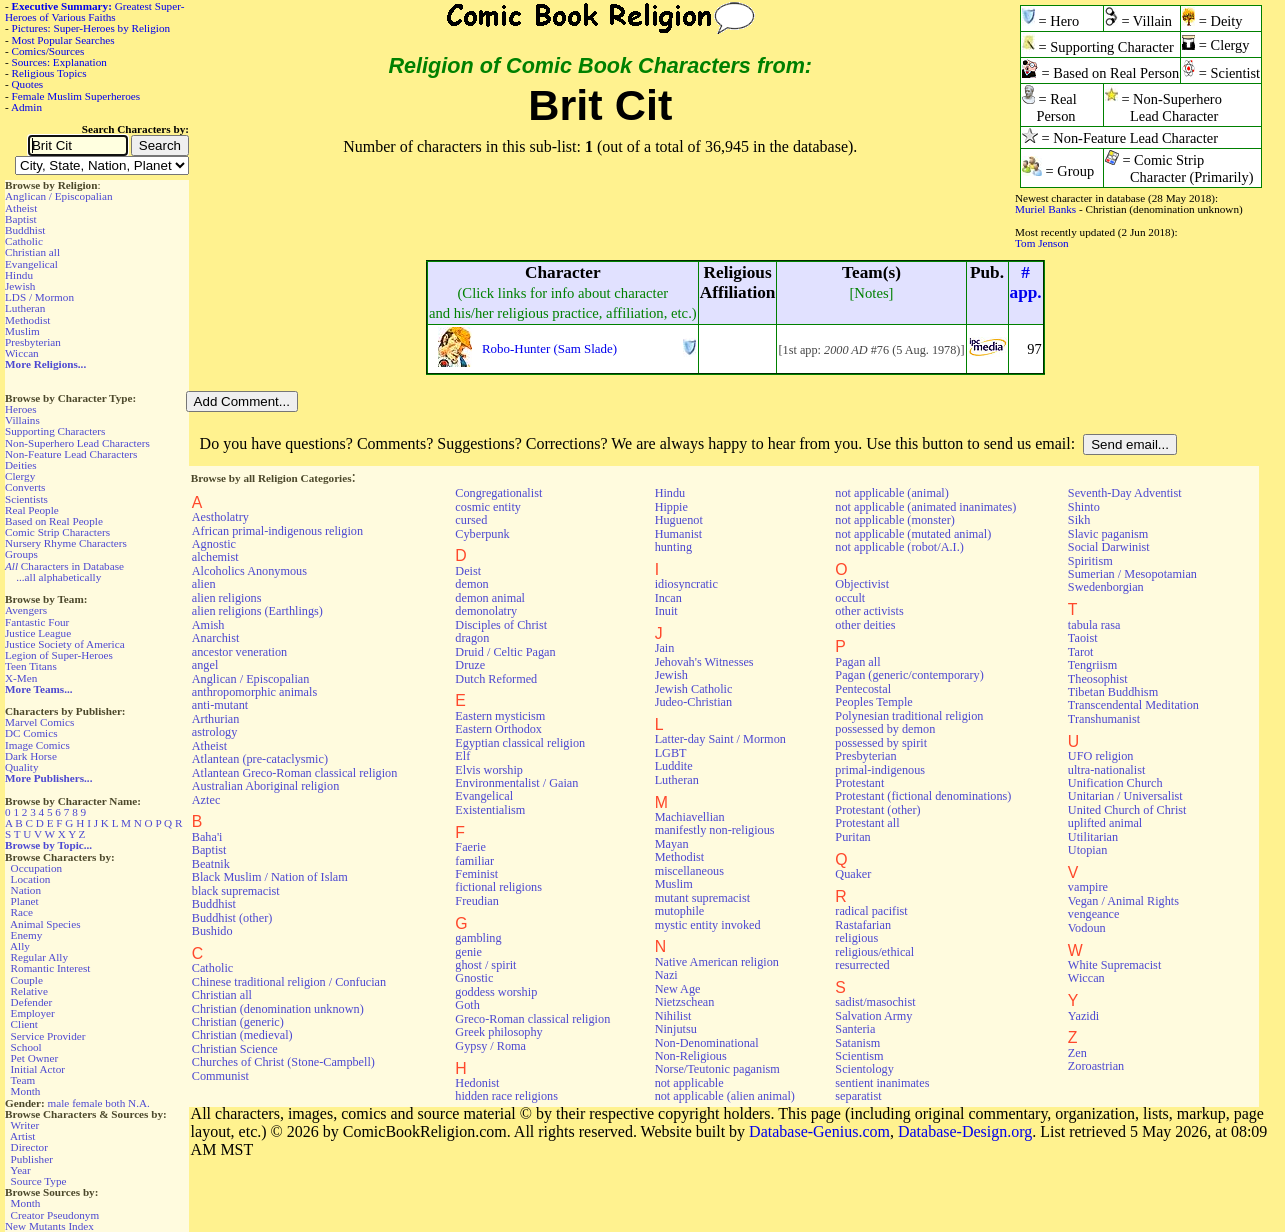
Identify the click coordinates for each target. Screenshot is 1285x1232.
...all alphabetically (58, 577)
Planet (25, 901)
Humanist (679, 534)
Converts (25, 487)
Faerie (470, 847)
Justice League (38, 633)
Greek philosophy (498, 1032)
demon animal (490, 598)
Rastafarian (863, 925)
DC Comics (31, 733)
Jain (665, 648)
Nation (26, 890)
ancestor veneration (239, 652)
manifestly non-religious (715, 830)
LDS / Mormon (39, 297)
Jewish (20, 286)
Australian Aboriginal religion (265, 786)
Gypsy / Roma (490, 1046)
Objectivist (862, 584)
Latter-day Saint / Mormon (720, 739)
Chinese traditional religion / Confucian (289, 982)
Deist (468, 571)
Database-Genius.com (819, 1131)
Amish (208, 625)
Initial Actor (38, 1069)
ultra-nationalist (1106, 770)
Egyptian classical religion (520, 743)
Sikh (1079, 520)
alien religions (227, 598)
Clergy (20, 476)
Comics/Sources (48, 51)
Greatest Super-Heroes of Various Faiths (94, 11)
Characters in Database (64, 566)
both (115, 1103)
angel (205, 665)
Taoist (1083, 638)
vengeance (1094, 914)
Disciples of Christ (501, 625)
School (26, 1047)
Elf (462, 756)
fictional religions (498, 887)
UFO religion (1101, 756)
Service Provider (48, 1036)
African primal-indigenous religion (277, 531)
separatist (858, 1096)
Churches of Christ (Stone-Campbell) (283, 1062)
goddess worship (496, 992)
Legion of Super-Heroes (59, 655)
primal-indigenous (880, 770)
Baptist (21, 219)
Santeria (855, 1029)
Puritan (852, 837)
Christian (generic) (238, 1022)
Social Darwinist (1109, 547)
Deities (21, 465)
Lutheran (25, 308)
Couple (27, 980)
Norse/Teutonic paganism (717, 1069)
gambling (478, 938)
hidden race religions (506, 1096)
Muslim (22, 331)
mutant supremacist (702, 898)
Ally (20, 946)
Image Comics (37, 745)
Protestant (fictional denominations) (923, 796)
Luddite (674, 766)
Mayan (672, 844)
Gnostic (474, 978)
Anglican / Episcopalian (59, 196)
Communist (220, 1076)
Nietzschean (685, 1002)
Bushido (212, 931)
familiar (474, 861)
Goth (467, 1005)
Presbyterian (33, 342)
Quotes (28, 84)
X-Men (21, 678)
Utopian (1087, 850)
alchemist (215, 557)
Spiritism (1090, 561)
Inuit (666, 611)
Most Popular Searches (63, 40)
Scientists (26, 499)
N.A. (139, 1103)
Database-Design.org (965, 1131)
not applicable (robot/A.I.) (899, 547)
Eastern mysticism (500, 716)
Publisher (32, 1159)
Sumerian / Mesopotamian (1132, 574)
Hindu (19, 275)
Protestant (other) (877, 810)
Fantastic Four (37, 622)
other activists (869, 611)
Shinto (1084, 507)
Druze (470, 665)
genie (468, 952)
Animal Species (45, 924)
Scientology (864, 1069)
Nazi (666, 975)
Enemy (27, 935)
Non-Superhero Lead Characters (77, 443)
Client (24, 1024)
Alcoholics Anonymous (249, 571)
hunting (673, 547)
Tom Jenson (1042, 243)
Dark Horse (31, 756)
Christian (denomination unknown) (278, 1009)
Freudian (477, 901)
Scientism (859, 1056)
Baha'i (207, 837)
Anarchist (216, 638)
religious (856, 938)
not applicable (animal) (891, 493)
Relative (29, 991)
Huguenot (679, 520)
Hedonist (477, 1083)
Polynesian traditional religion (909, 716)
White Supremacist (1114, 965)
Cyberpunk (482, 534)
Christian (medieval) (242, 1035)
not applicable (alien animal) (725, 1096)
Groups (21, 554)
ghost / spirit (485, 965)
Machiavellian (690, 817)
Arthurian (216, 719)
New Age (678, 989)
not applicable (689, 1083)
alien (204, 584)
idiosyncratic (686, 584)
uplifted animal (1105, 823)
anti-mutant (220, 705)
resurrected (862, 965)
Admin (26, 107)
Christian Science (235, 1049)
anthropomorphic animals (254, 692)
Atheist (21, 208)
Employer (33, 1013)
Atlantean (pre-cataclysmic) (260, 759)
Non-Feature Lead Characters (71, 454)
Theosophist (1098, 679)
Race (22, 912)
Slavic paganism (1108, 534)
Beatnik (211, 864)
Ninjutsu (676, 1029)
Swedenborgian (1106, 587)
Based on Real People (54, 521)
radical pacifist (871, 911)
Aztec (206, 800)
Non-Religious (691, 1056)
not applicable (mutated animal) (913, 534)
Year (20, 1170)
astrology (215, 732)
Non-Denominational (707, 1043)
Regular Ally (39, 957)
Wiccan (22, 353)
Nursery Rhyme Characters (66, 543)
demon (471, 584)
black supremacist (236, 891)
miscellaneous (689, 871)
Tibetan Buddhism (1113, 692)
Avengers (26, 610)
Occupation (37, 868)
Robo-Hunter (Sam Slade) (549, 348)
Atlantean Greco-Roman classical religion (295, 773)
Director (29, 1147)
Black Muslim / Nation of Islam (270, 877)
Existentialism (490, 810)
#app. (1026, 282)
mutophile (680, 911)
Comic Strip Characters (57, 532)
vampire (1088, 887)
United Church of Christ (1127, 810)
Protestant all (867, 823)
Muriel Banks (1045, 209)
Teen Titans (31, 666)
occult (850, 598)
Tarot (1081, 652)
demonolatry (486, 611)
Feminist (476, 874)
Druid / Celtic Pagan (505, 652)
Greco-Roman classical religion (532, 1019)
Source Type (39, 1181)
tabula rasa (1094, 625)
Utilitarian (1093, 837)
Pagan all (857, 662)
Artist (22, 1136)
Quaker (853, 874)
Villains (22, 420)
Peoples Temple (873, 702)
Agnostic (214, 544)
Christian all (32, 252)
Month (26, 1091)
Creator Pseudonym (55, 1215)
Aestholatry (220, 517)
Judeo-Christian (693, 702)
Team (22, 1080)
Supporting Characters (55, 431)
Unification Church (1115, 783)
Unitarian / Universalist (1125, 796)
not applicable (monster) (895, 520)
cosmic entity (488, 507)
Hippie (671, 507)
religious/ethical (874, 952)
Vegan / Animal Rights (1123, 901)
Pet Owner (35, 1058)
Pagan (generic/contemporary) (909, 675)
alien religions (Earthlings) (257, 611)
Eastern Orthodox (498, 729)
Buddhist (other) (232, 918)
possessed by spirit (881, 743)
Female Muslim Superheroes (76, 96)
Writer (24, 1125)
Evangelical (31, 264)
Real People (32, 510)
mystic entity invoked (708, 925)
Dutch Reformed (496, 679)
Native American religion (717, 962)
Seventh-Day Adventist (1125, 493)
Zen (1077, 1053)
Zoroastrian (1096, 1066)
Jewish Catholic (694, 689)
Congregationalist (498, 493)
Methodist (27, 320)
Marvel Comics (39, 722)
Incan (668, 598)
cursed (471, 520)
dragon (472, 638)
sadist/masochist (875, 1002)
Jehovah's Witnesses (704, 662)
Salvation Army (873, 1016)
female (87, 1103)
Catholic (24, 241)
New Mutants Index (49, 1226)
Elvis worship (489, 770)
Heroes (21, 409)
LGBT (671, 753)
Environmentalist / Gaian (516, 783)
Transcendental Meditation (1133, 705)
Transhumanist (1104, 719)
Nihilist (673, 1016)
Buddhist (25, 230)
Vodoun (1087, 928)
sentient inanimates (882, 1083)
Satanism (857, 1043)
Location (31, 879)
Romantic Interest (51, 968)
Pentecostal (863, 689)
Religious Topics (49, 73)
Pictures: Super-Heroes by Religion (91, 28)
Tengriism (1092, 665)
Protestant (859, 783)
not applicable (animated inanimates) (925, 507)
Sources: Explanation (59, 62)
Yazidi (1083, 1016)
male (59, 1103)
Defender (32, 1002)
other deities (865, 625)
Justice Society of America (65, 644)
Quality (22, 767)
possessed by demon (885, 729)
